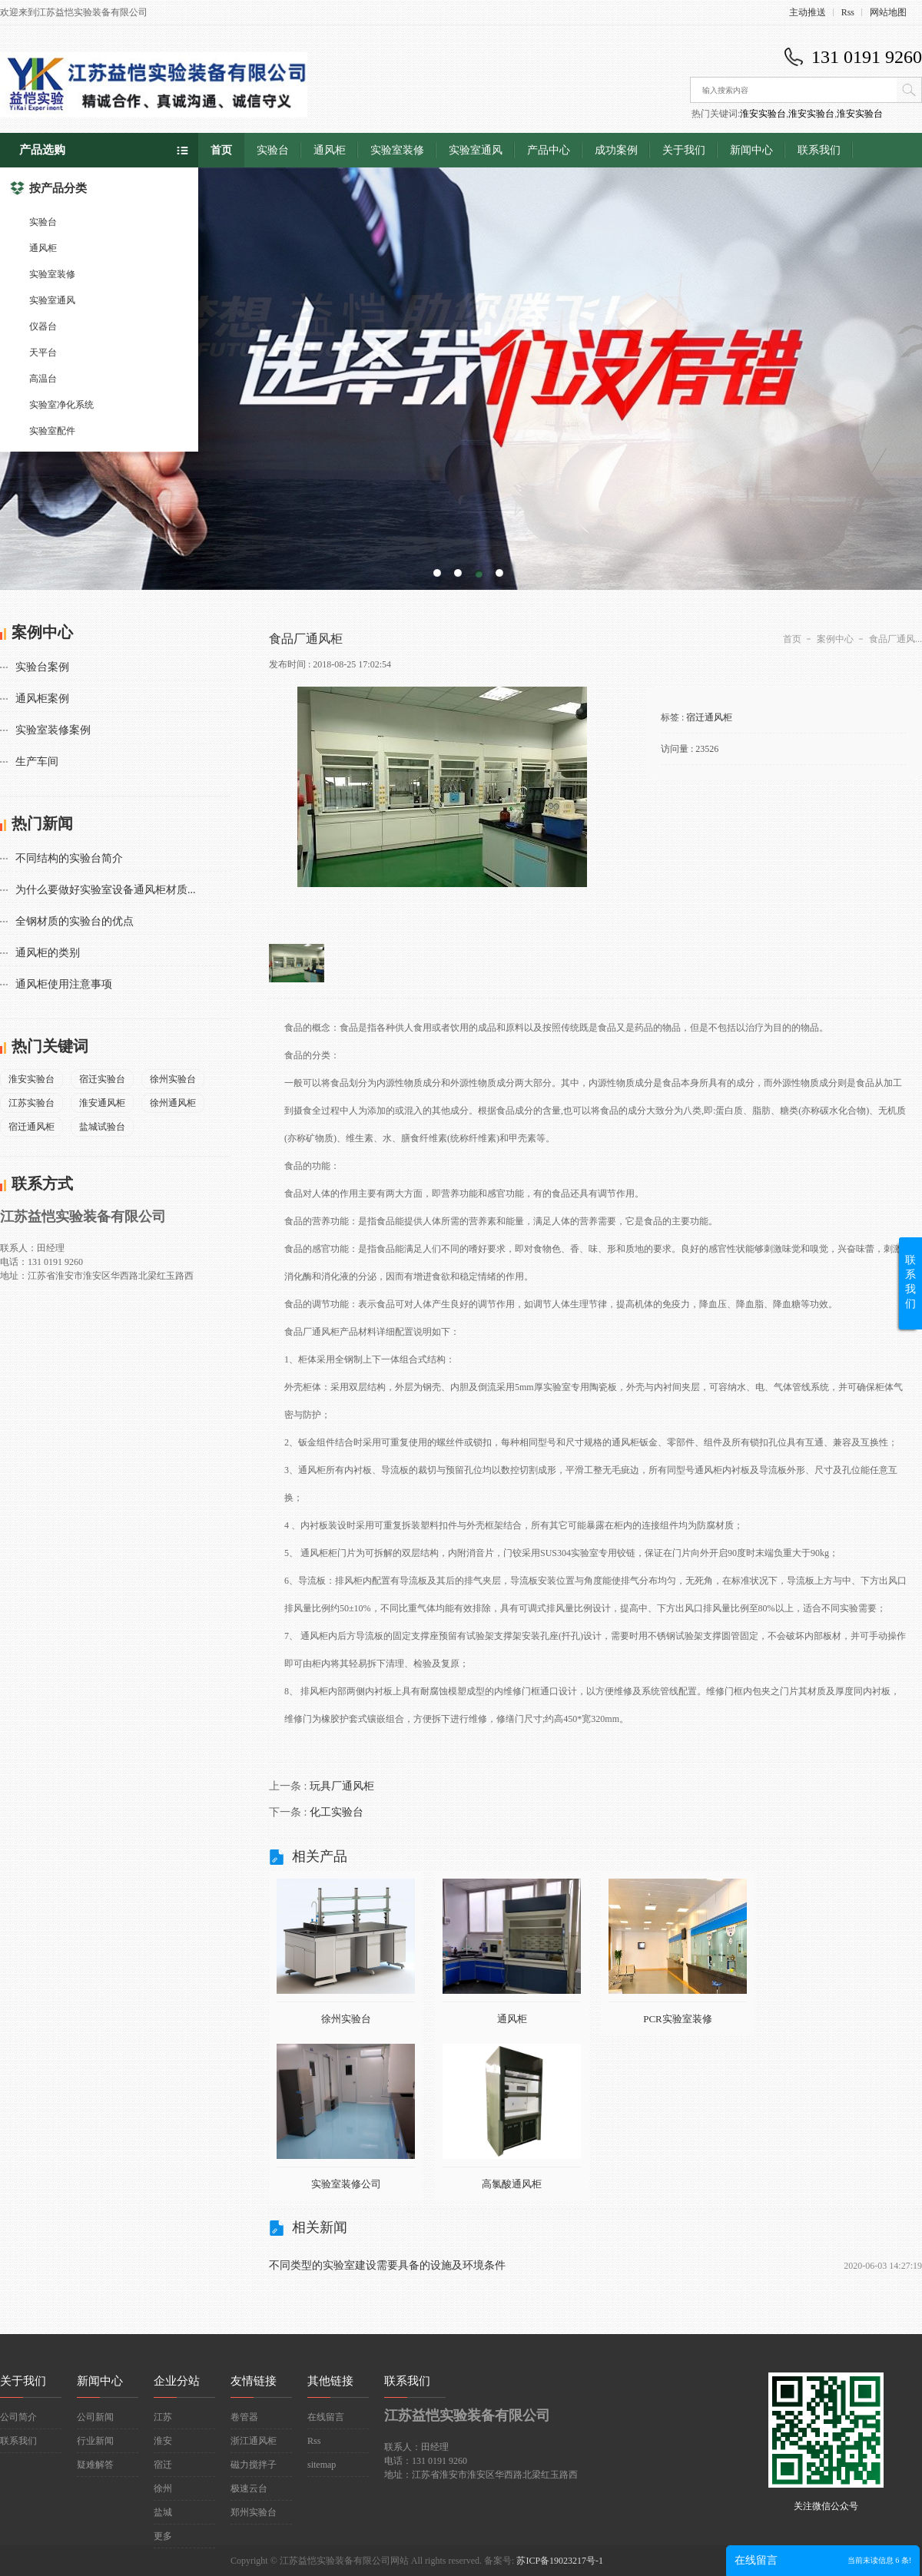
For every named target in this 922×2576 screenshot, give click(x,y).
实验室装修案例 (53, 730)
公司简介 (18, 2417)
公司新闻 (95, 2417)
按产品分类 (48, 188)
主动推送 (807, 12)
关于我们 (683, 150)
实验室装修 (52, 274)
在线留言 (325, 2417)
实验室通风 (52, 300)
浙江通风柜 (253, 2440)
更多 (163, 2536)
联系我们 (819, 150)
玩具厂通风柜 (342, 1786)
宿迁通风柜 (31, 1126)
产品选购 (42, 150)
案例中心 (835, 639)
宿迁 (163, 2464)
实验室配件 (52, 430)
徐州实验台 (173, 1079)
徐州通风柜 (173, 1103)
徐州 (163, 2488)
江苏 (163, 2417)
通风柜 (43, 248)
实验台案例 (42, 667)
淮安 (163, 2440)
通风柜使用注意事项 (63, 984)
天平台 (43, 352)
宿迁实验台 (102, 1079)
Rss (847, 12)
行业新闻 (95, 2440)
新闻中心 (751, 150)
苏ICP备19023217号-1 (559, 2560)
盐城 (163, 2512)
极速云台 (248, 2488)
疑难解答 (95, 2464)
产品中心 (548, 150)
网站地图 (888, 12)
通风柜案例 (42, 698)
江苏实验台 (31, 1103)
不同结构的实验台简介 (69, 858)
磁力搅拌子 (253, 2464)
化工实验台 (336, 1812)
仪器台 (43, 326)
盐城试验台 (102, 1126)
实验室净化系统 (61, 404)
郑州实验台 (253, 2512)
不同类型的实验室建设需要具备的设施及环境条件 (387, 2265)
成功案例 (616, 150)
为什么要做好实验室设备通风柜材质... (105, 890)
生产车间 (36, 761)
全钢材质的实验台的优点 (74, 921)
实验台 (43, 222)
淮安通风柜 (102, 1103)
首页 (221, 150)
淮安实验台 (763, 113)
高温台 (43, 378)
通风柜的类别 (47, 953)
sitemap (321, 2464)
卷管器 (244, 2417)
